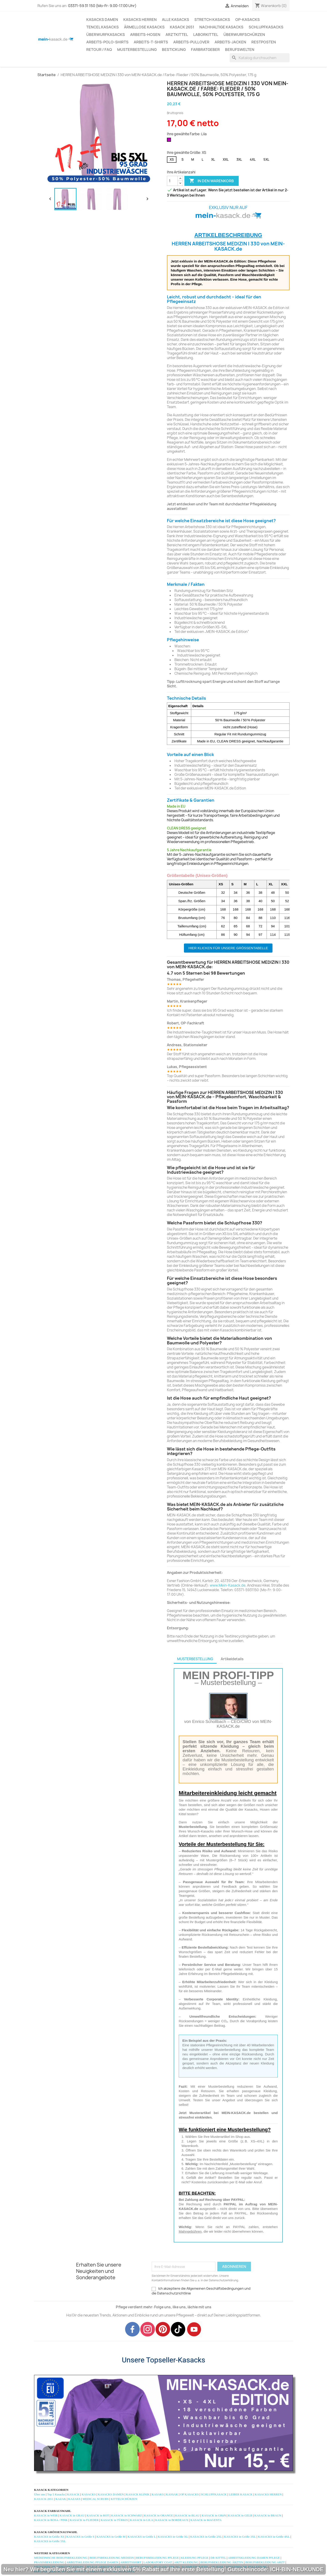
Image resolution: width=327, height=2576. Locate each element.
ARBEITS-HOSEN (145, 34)
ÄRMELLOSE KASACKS (144, 27)
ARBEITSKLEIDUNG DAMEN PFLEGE (254, 2557)
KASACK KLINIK (138, 2494)
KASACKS (89, 2494)
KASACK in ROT (98, 2515)
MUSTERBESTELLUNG (137, 49)
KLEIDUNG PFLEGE (194, 2557)
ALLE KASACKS (175, 19)
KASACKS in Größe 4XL (274, 2536)
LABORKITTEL (205, 34)
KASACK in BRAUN (267, 2515)
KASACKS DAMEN (102, 19)
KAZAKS (74, 2499)
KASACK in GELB (240, 2515)
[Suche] (260, 57)
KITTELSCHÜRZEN (124, 2499)
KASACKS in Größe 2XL (206, 2536)
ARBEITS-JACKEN (230, 42)
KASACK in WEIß (45, 2515)
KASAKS (158, 2494)
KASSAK (172, 2494)
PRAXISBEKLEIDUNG (49, 2562)
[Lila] (170, 141)
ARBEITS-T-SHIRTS (151, 42)
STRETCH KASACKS (212, 19)
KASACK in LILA (141, 2520)
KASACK (73, 2494)
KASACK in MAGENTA (206, 2520)
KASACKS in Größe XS (49, 2536)
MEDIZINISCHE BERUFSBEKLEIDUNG (60, 2557)
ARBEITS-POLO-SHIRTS (107, 42)
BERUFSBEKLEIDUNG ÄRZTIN (221, 2562)
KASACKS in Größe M (111, 2536)
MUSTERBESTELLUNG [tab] (195, 1659)
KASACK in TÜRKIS (114, 2520)
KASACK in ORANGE (158, 2515)
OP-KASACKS (247, 19)
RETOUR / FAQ (99, 49)
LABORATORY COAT (158, 2562)
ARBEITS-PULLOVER (191, 42)
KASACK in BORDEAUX (171, 2520)
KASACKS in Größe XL (173, 2536)
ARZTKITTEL (177, 34)
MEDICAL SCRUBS (96, 2499)
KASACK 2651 (182, 27)
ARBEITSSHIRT (130, 2562)
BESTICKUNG (174, 49)
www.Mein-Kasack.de (227, 1585)
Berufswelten (239, 49)
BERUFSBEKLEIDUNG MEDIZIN (111, 2557)
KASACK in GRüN (214, 2515)
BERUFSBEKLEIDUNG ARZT (265, 2562)
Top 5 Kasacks (56, 2494)
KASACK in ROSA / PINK (51, 2520)
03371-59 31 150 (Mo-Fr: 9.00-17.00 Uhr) (102, 5)
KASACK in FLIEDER (84, 2520)
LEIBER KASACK (241, 2494)
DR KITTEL (218, 2557)
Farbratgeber (205, 49)
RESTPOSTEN (263, 42)
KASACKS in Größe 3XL (240, 2536)
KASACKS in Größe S (80, 2536)
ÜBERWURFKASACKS (105, 34)
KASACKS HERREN (140, 19)
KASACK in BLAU (187, 2515)
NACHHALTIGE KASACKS (221, 27)
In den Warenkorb (211, 181)
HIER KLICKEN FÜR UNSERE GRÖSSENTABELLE (228, 948)
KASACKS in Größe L (142, 2536)
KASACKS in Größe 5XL (50, 2541)
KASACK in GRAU (72, 2515)
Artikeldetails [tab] (232, 1659)
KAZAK (60, 2499)
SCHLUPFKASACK (214, 2494)
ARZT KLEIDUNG (186, 2562)
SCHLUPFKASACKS (266, 27)
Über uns (39, 2494)
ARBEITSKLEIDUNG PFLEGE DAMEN (92, 2562)
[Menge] (172, 181)
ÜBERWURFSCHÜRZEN (244, 34)
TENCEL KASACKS (102, 27)
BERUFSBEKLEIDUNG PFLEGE (157, 2557)
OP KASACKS (189, 2494)
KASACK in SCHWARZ (126, 2515)
